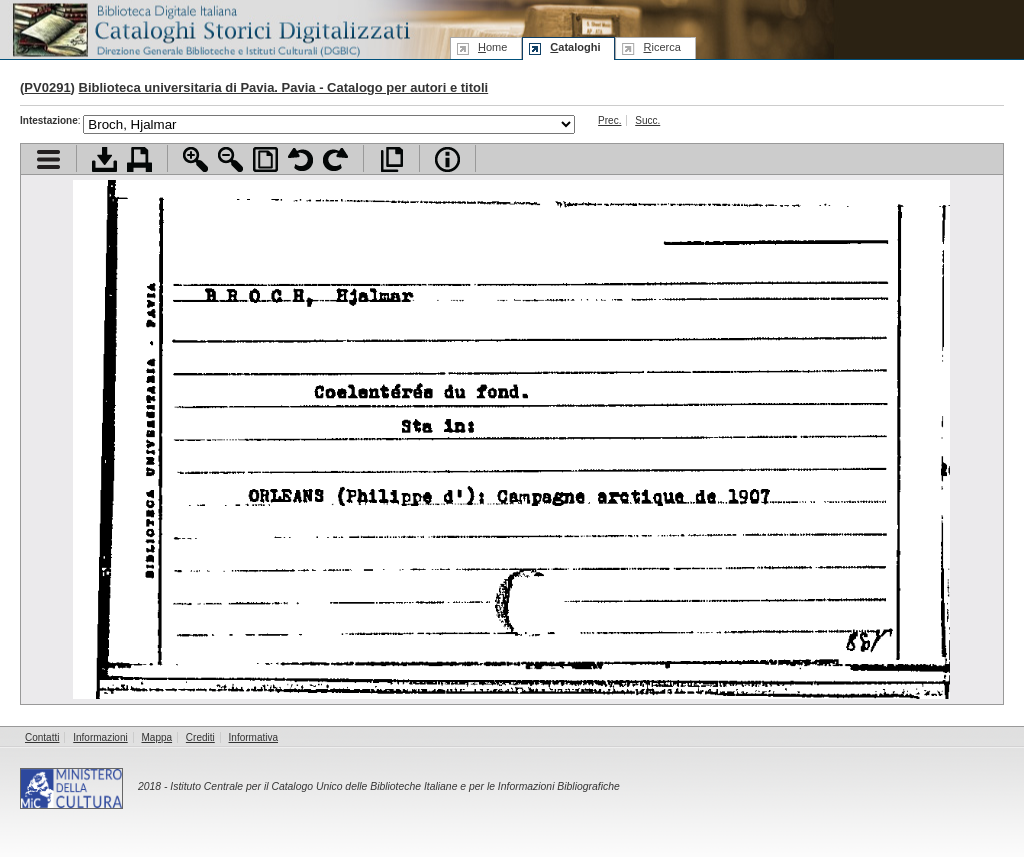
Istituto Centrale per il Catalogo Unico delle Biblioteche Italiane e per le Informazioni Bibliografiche (394, 786)
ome (492, 47)
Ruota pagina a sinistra (300, 159)
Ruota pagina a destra (335, 159)
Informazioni (100, 737)
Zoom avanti (195, 159)
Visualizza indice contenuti (48, 159)
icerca (661, 47)
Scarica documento (104, 159)
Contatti (42, 737)
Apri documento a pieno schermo (391, 159)
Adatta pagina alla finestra (265, 159)
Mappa (157, 737)
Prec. (609, 120)
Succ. (647, 120)
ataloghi (575, 47)
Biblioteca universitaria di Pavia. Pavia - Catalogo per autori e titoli (284, 87)
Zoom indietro (230, 159)
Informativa (253, 737)
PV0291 (47, 87)
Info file (447, 159)
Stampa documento (139, 159)
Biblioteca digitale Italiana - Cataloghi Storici (210, 28)
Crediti (200, 737)
